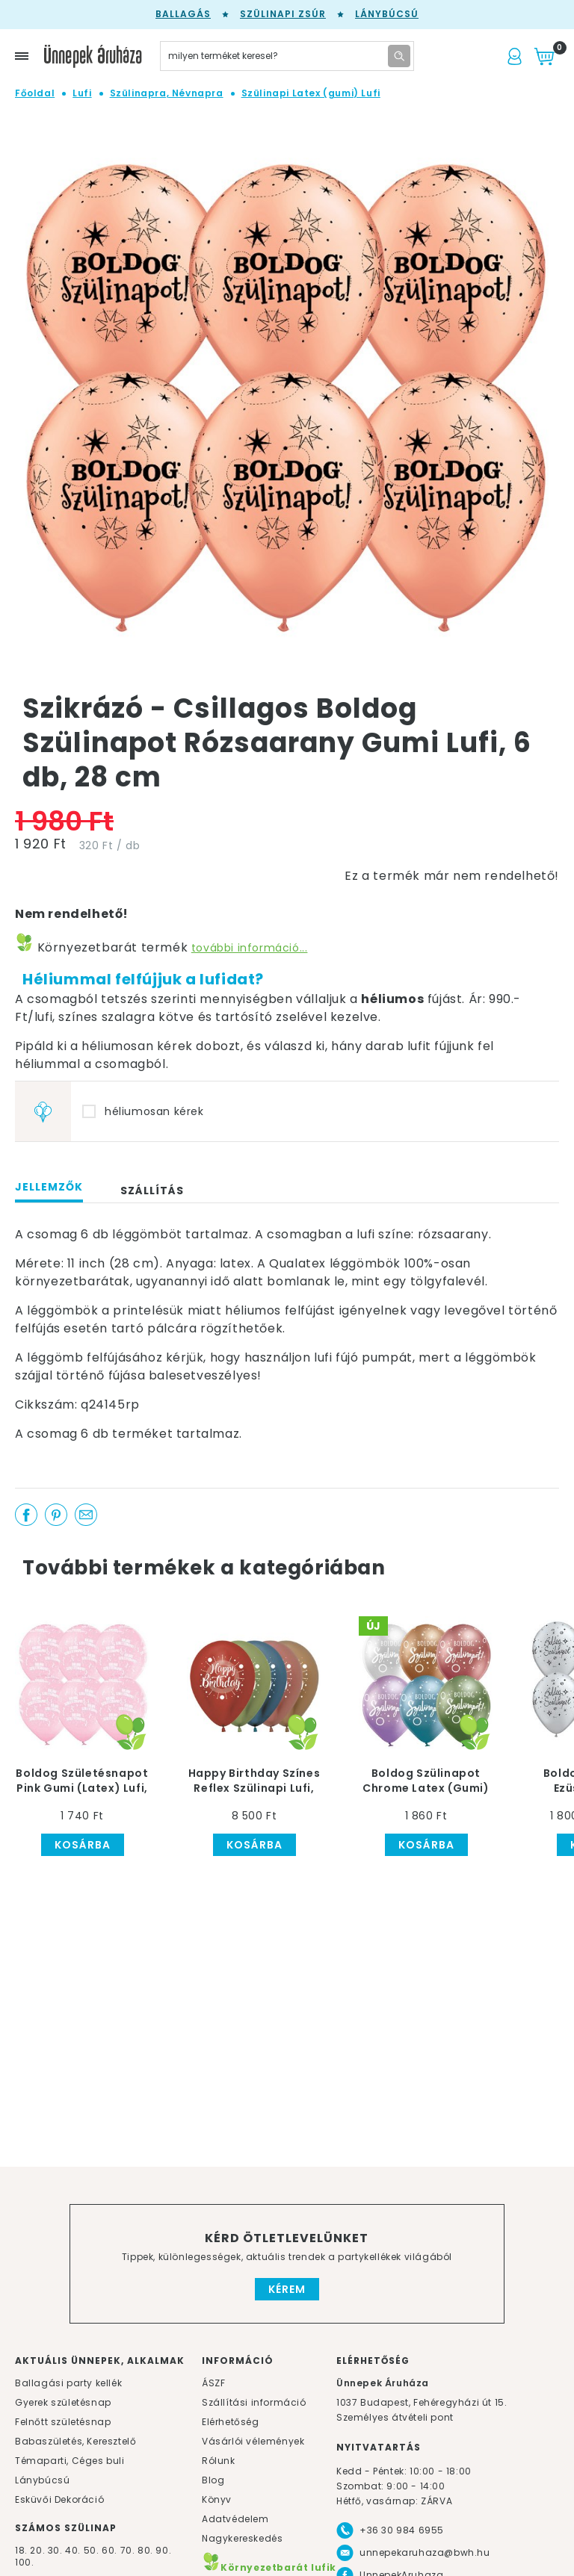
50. (93, 2550)
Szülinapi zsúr (283, 13)
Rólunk (218, 2460)
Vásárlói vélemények (253, 2441)
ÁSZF (213, 2383)
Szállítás (152, 1190)
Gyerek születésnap (63, 2402)
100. (24, 2562)
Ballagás (183, 13)
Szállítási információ (254, 2402)
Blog (213, 2480)
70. (129, 2550)
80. (146, 2550)
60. (111, 2550)
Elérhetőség (230, 2421)
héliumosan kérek (154, 1111)
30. (55, 2550)
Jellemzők (49, 1186)
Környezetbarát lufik (269, 2567)
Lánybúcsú (387, 13)
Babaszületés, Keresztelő (75, 2441)
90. (163, 2550)
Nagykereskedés (242, 2538)
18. (21, 2550)
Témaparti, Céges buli (70, 2460)
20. (37, 2550)
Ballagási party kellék (68, 2383)
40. (73, 2550)
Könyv (217, 2499)
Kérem (287, 2289)
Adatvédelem (235, 2519)
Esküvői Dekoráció (59, 2499)
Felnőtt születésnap (63, 2421)
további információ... (249, 947)
